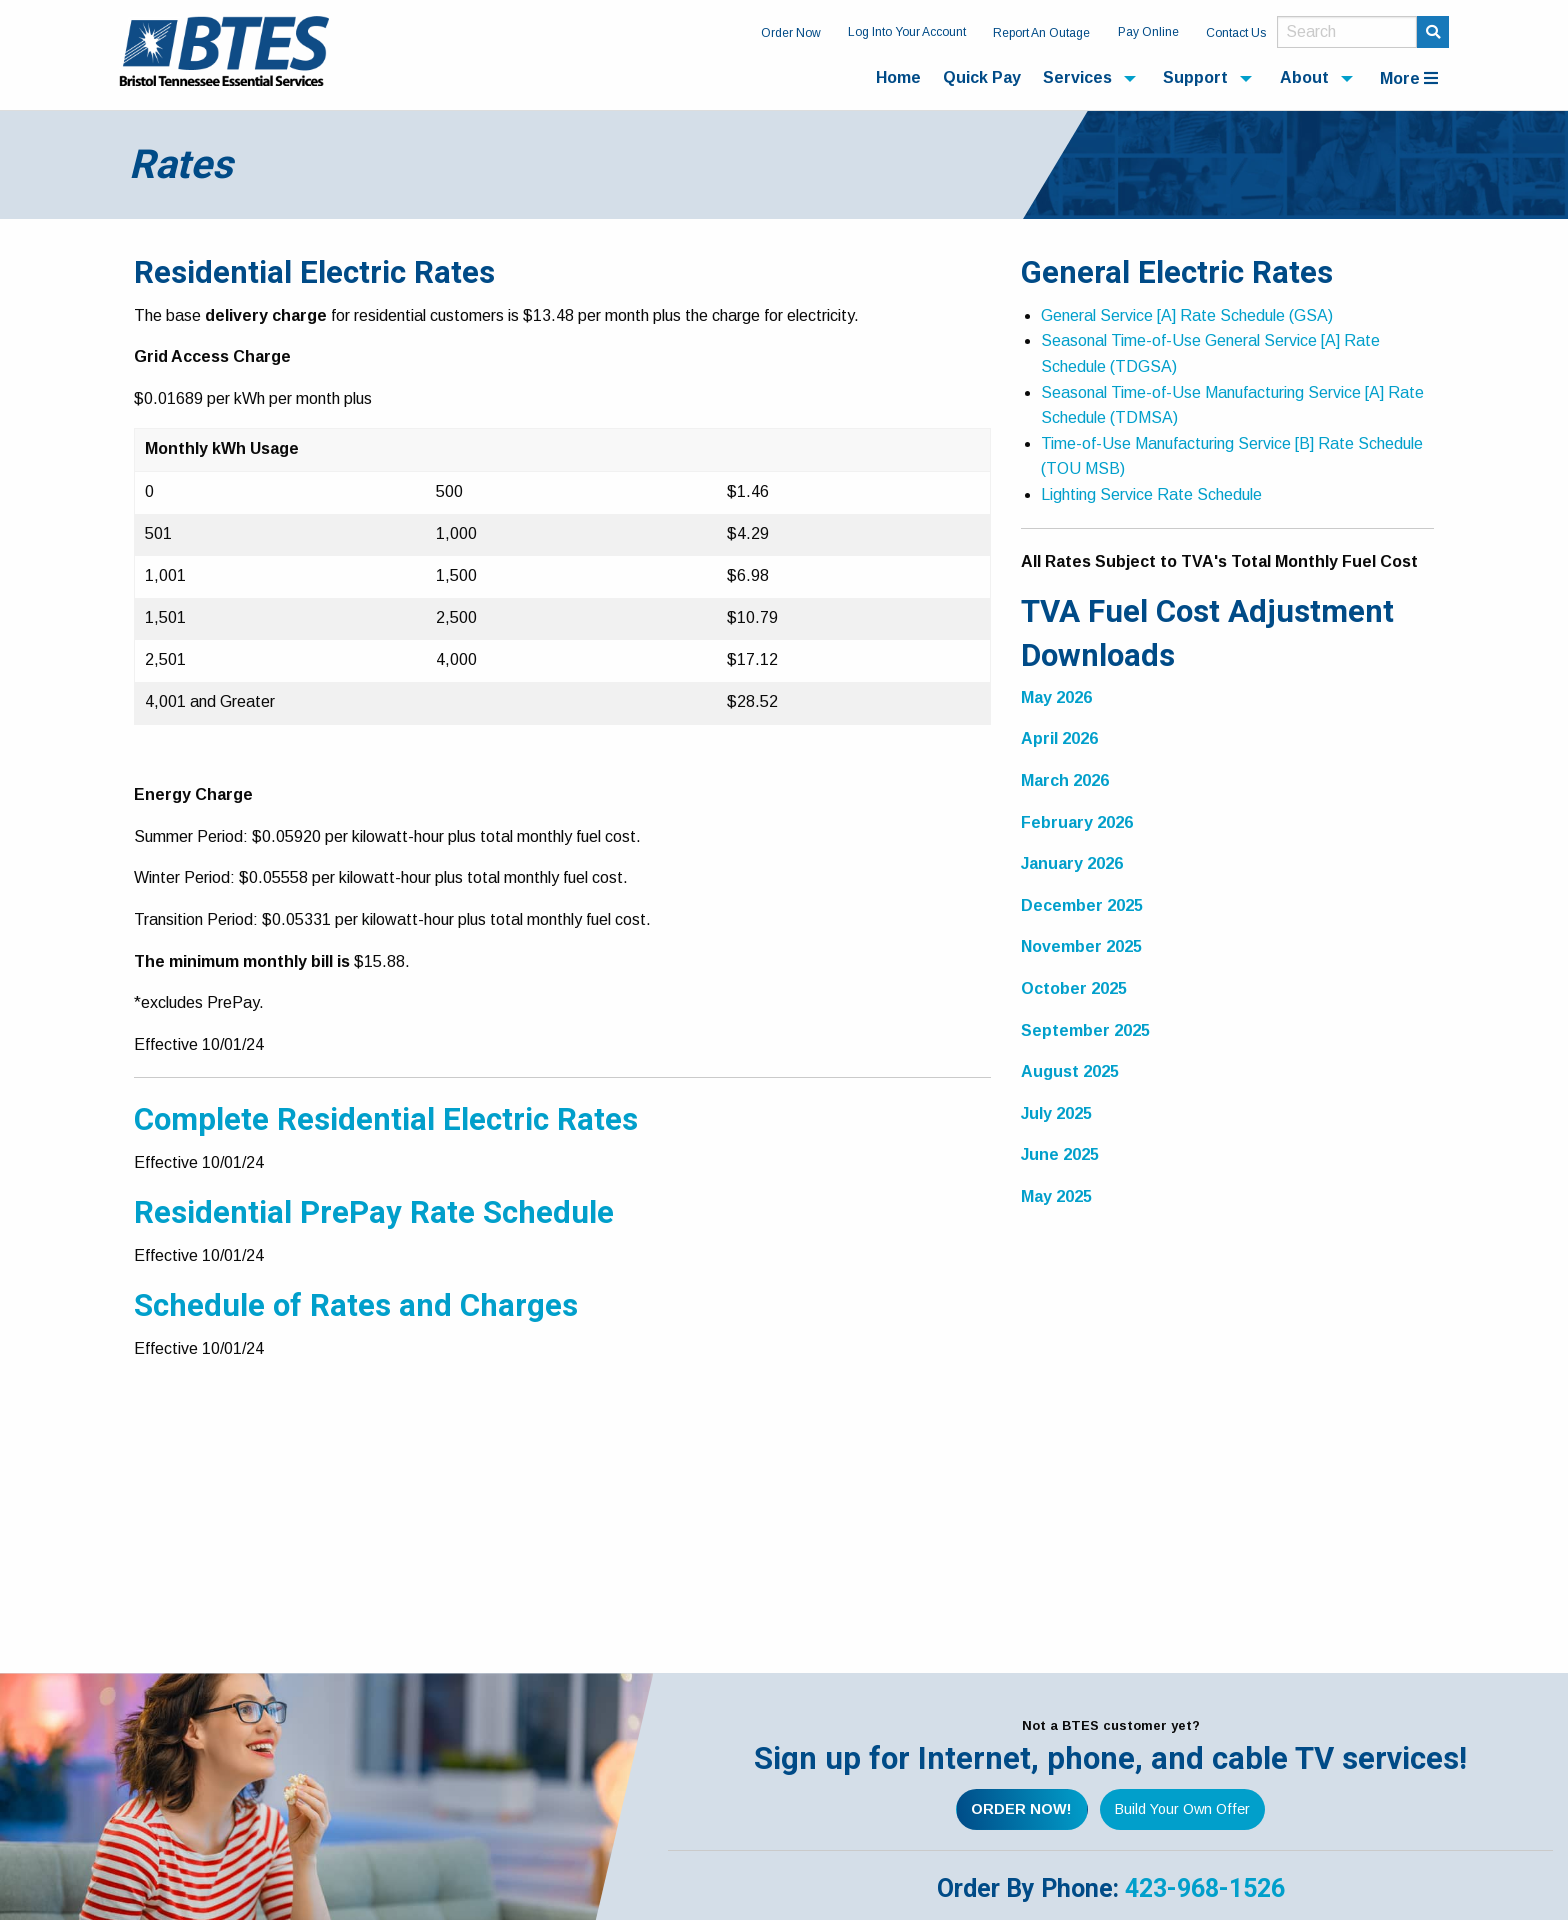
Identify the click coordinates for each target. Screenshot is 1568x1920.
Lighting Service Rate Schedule (1151, 494)
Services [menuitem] (1077, 77)
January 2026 (1072, 863)
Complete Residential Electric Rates (386, 1119)
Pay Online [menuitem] (1148, 32)
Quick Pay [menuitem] (982, 77)
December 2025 (1082, 905)
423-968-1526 (1205, 1888)
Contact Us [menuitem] (1236, 33)
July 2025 (1056, 1113)
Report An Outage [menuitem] (1041, 33)
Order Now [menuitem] (791, 33)
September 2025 (1085, 1030)
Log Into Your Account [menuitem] (907, 32)
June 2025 (1060, 1154)
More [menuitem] (1409, 78)
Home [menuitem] (898, 77)
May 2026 (1056, 697)
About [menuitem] (1304, 77)
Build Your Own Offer (1182, 1809)
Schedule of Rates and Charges (356, 1305)
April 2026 (1059, 738)
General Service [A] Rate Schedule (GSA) (1187, 315)
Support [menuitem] (1195, 77)
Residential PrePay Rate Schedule (374, 1212)
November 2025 (1081, 946)
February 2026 (1077, 822)
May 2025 (1056, 1196)
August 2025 (1070, 1071)
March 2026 (1065, 780)
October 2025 (1074, 988)
